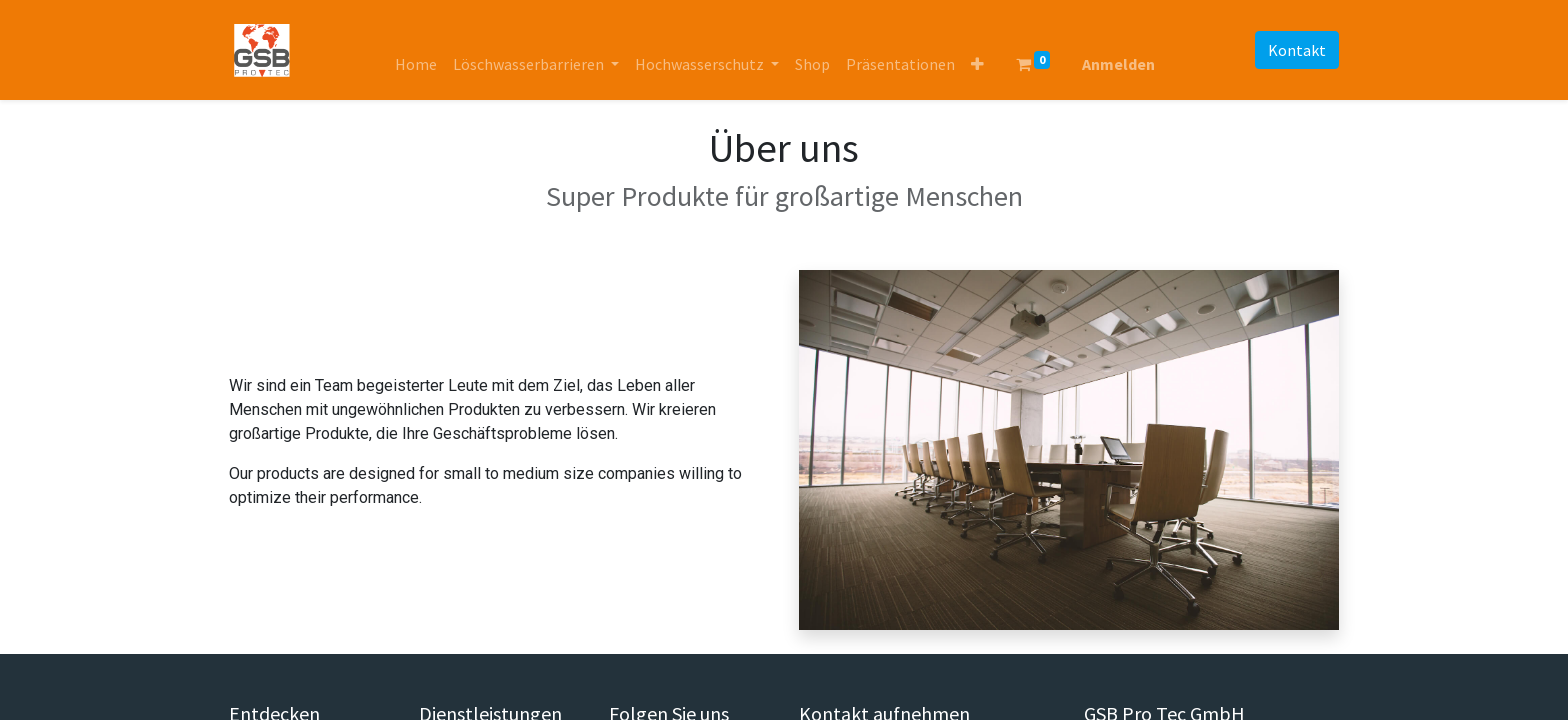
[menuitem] (416, 64)
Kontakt (1297, 50)
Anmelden (1118, 64)
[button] (977, 64)
